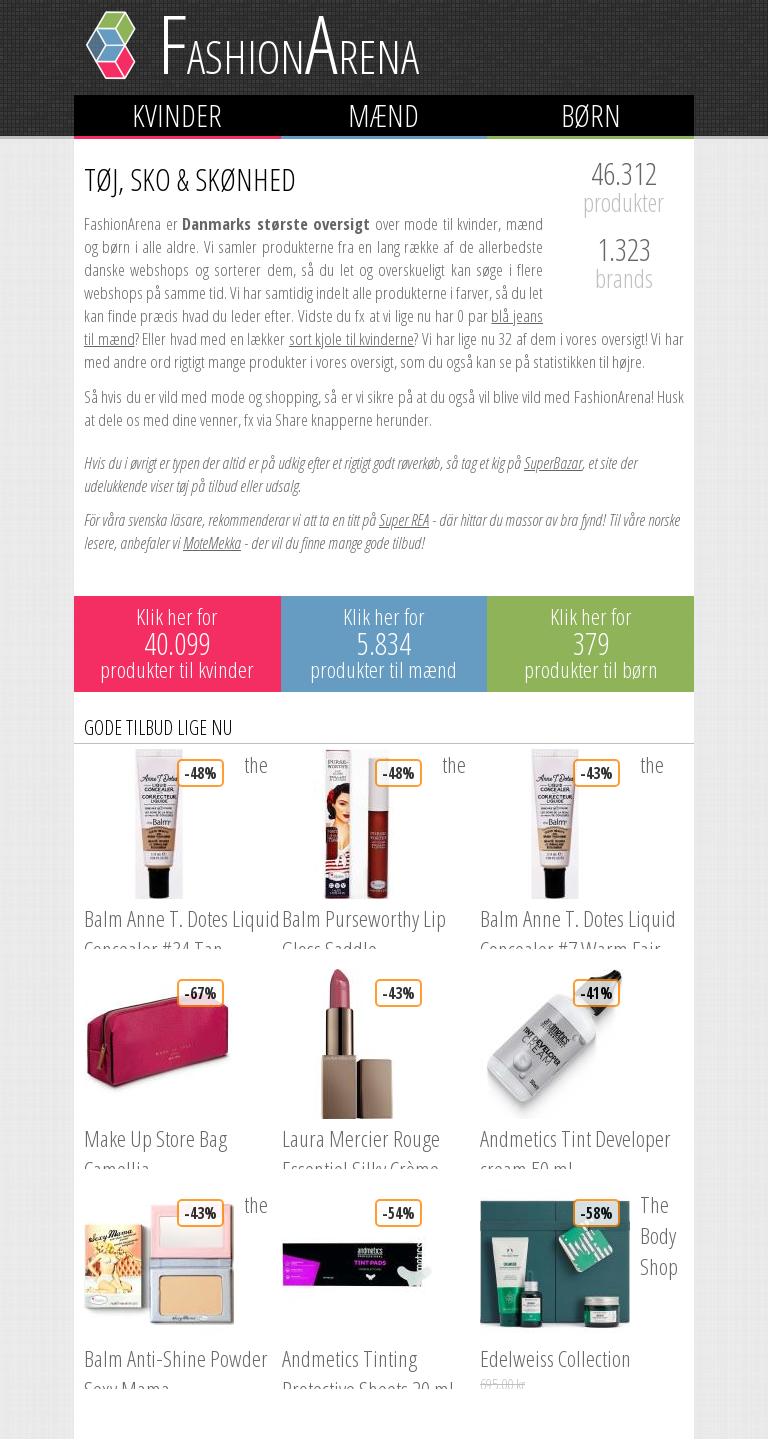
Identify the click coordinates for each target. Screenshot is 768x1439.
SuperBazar (553, 462)
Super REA (404, 519)
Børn (591, 115)
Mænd (383, 115)
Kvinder (177, 115)
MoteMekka (212, 542)
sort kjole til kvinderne (352, 338)
